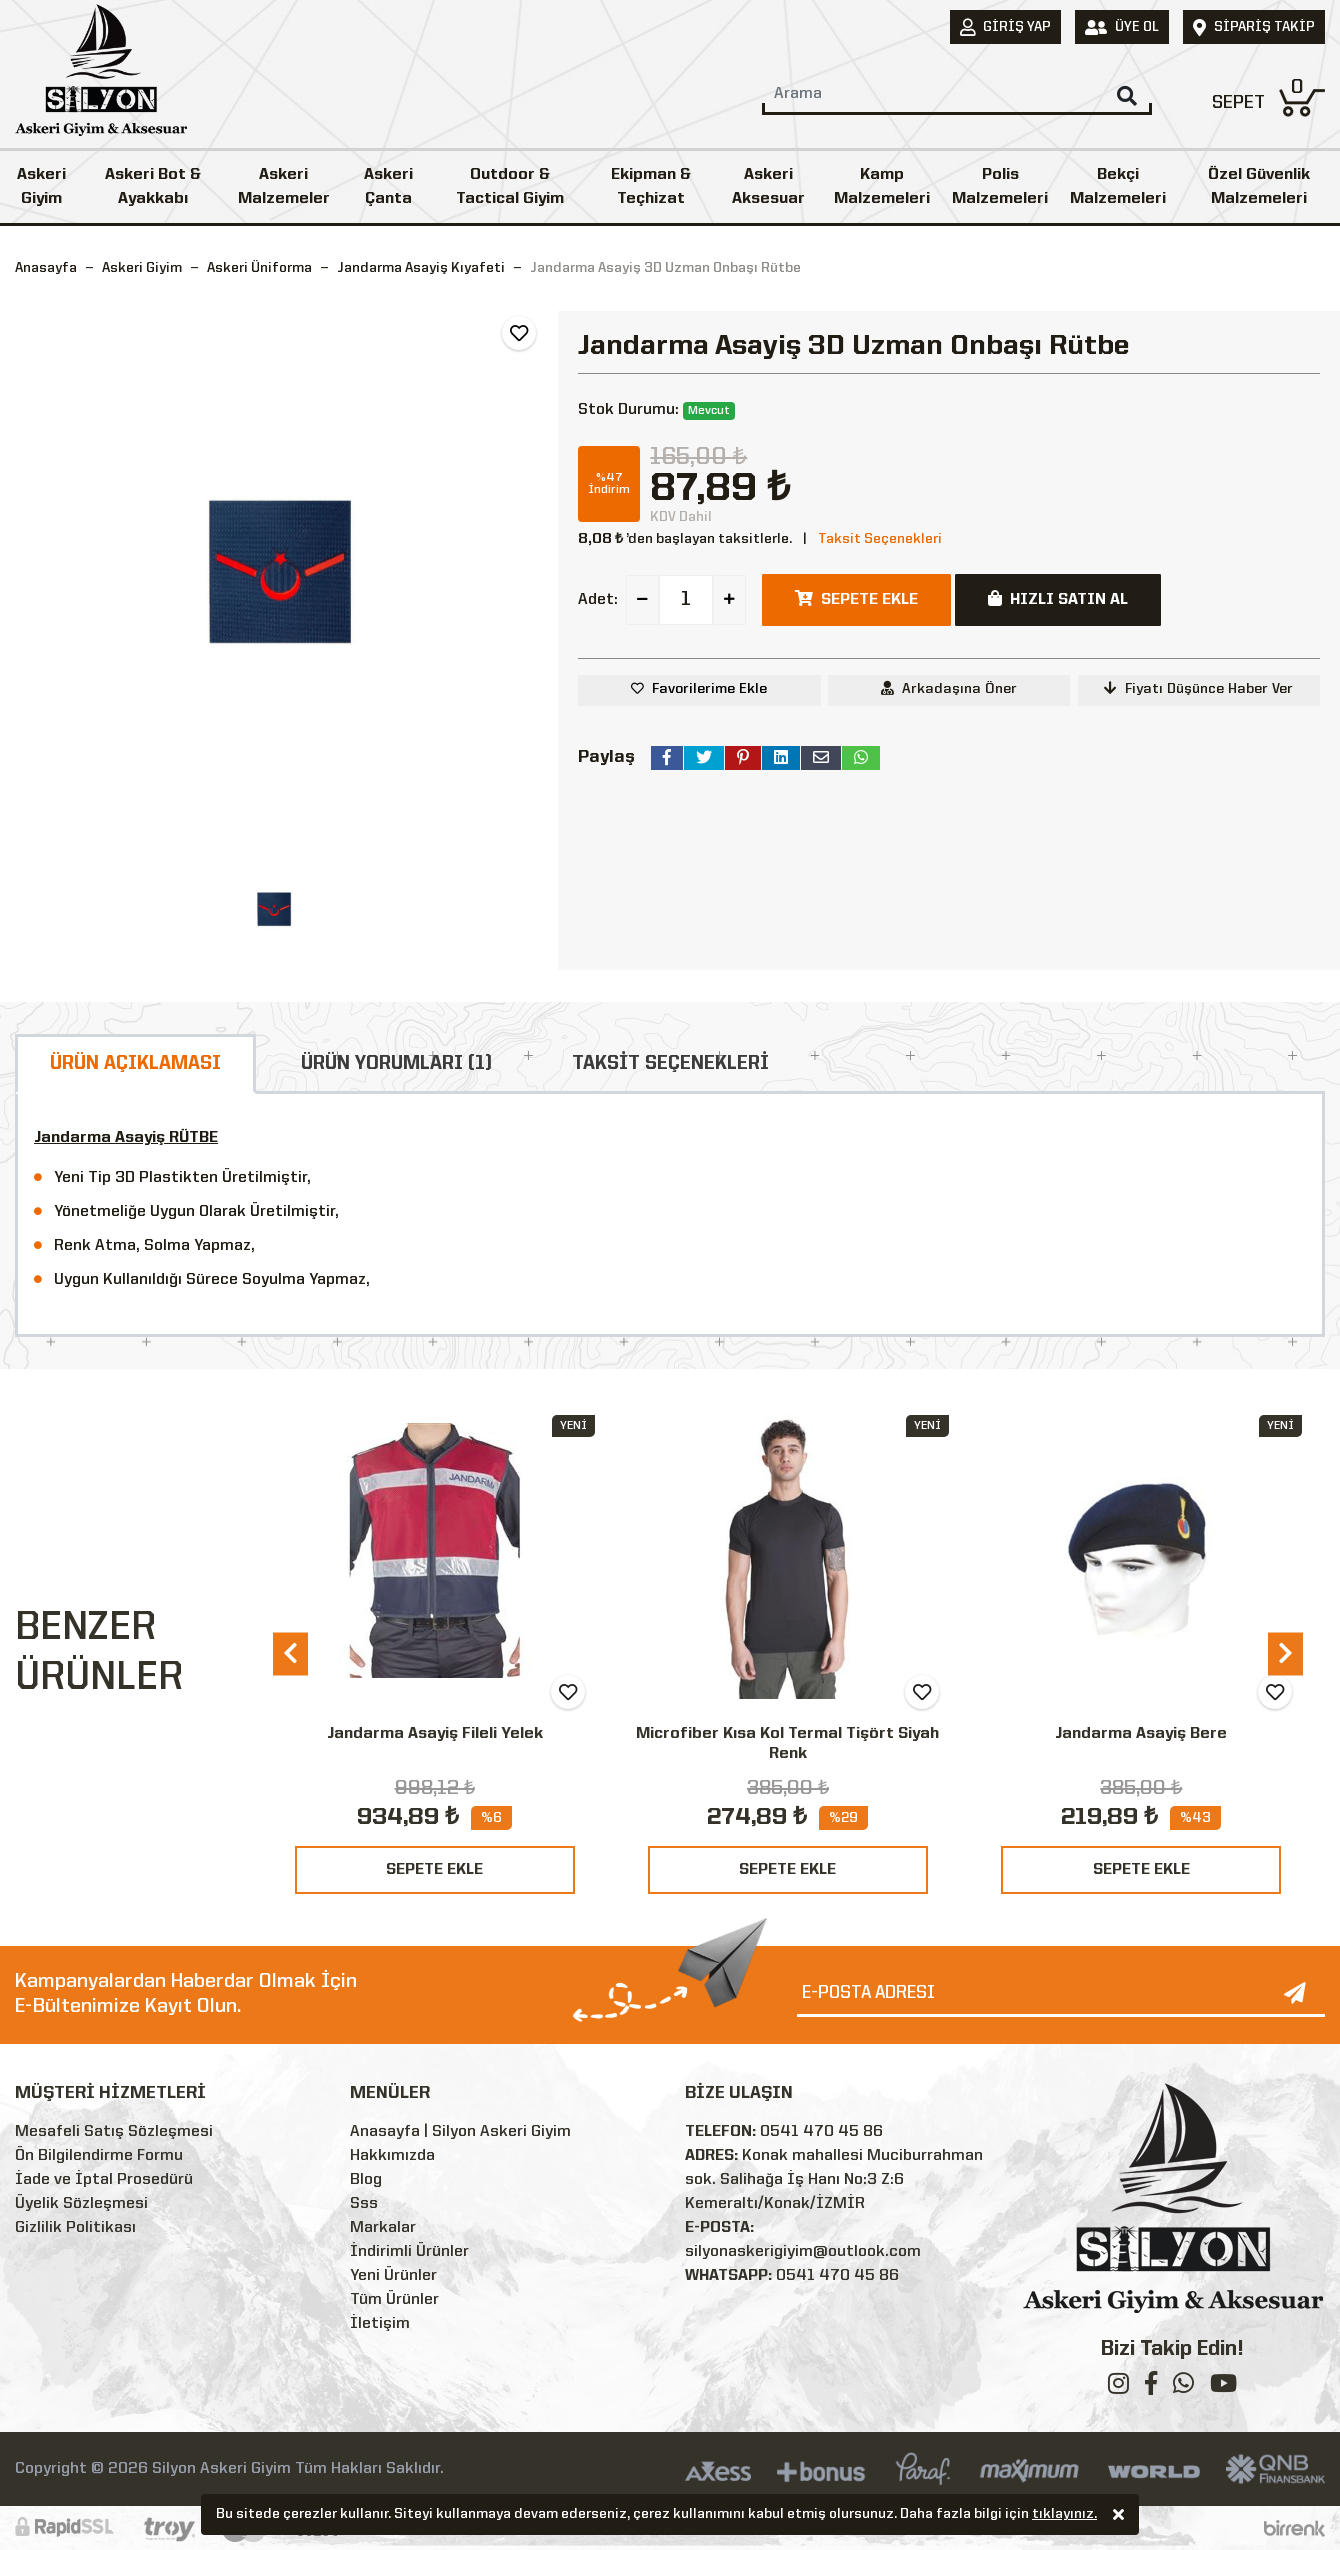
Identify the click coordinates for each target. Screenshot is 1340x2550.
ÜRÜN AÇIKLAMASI (135, 1064)
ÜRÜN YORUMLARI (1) (396, 1064)
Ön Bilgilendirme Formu (99, 2156)
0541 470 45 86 (821, 2132)
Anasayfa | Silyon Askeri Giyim (460, 2132)
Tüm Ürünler (394, 2300)
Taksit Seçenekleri (880, 539)
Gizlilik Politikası (75, 2228)
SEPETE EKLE (434, 1870)
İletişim (380, 2324)
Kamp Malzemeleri (882, 187)
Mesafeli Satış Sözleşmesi (114, 2132)
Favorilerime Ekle (709, 689)
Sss (364, 2204)
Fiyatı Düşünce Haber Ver (1198, 688)
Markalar (383, 2228)
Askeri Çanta (388, 187)
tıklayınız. (1064, 2516)
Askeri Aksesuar (768, 187)
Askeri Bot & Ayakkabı (153, 187)
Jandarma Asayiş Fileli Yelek (435, 1734)
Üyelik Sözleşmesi (81, 2204)
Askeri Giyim (41, 187)
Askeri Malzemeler (284, 187)
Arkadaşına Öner (949, 688)
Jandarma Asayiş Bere (1141, 1734)
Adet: (598, 600)
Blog (366, 2180)
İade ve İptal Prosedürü (104, 2180)
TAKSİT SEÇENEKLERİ (670, 1064)
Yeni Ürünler (393, 2276)
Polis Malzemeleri (1000, 187)
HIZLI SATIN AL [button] (1058, 599)
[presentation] (290, 1653)
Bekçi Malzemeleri (1118, 187)
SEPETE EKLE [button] (856, 599)
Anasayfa (46, 268)
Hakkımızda (392, 2156)
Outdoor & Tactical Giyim (510, 187)
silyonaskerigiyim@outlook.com (803, 2252)
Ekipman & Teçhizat (651, 187)
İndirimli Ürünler (409, 2252)
